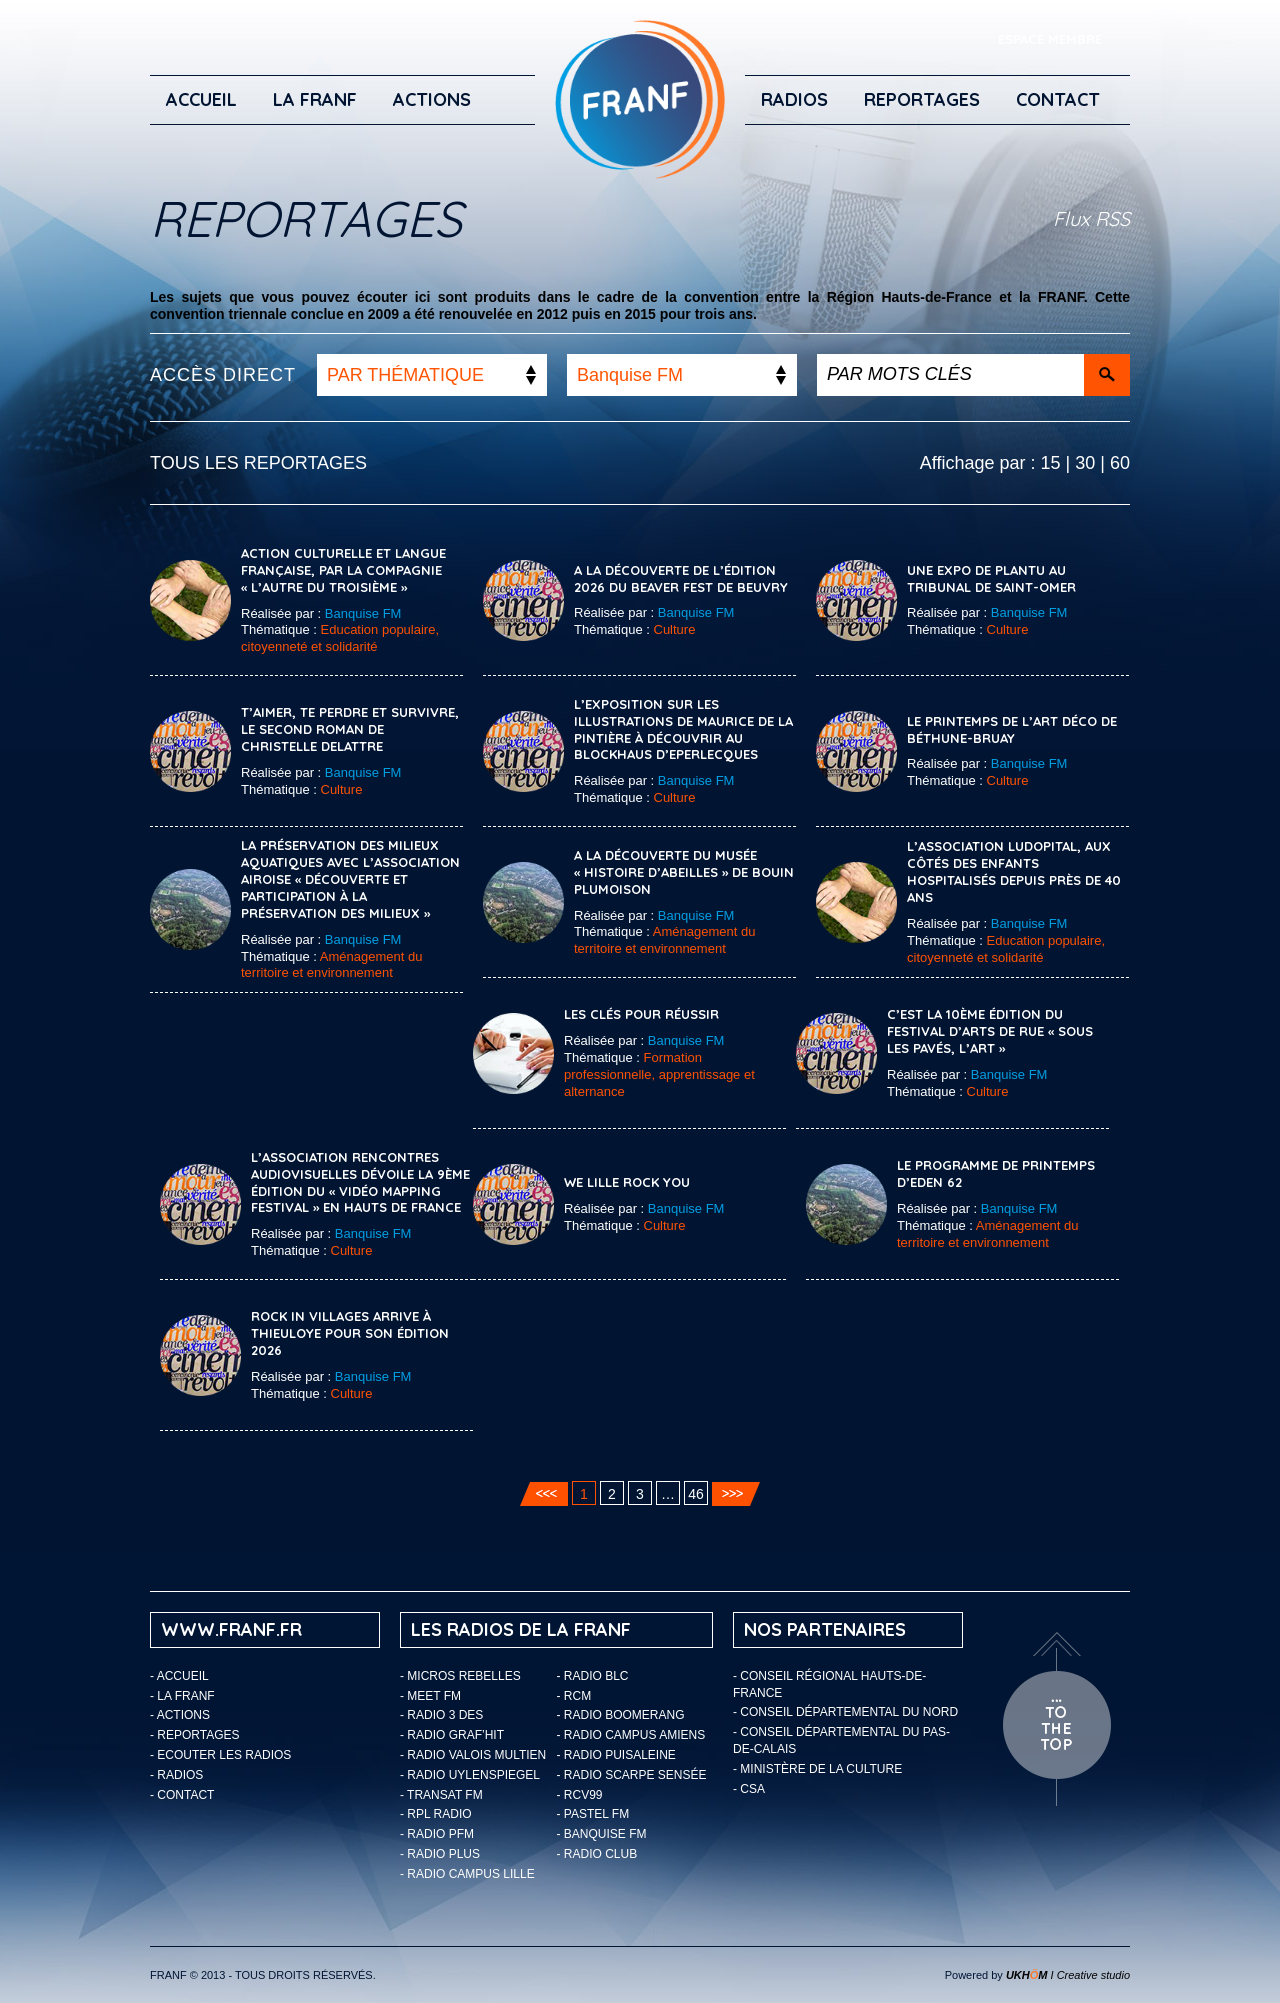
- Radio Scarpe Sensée (632, 1775)
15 (1051, 463)
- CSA (749, 1789)
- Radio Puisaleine (616, 1755)
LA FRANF (315, 99)
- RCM (574, 1696)
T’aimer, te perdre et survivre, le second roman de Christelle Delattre (350, 729)
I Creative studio (1068, 1975)
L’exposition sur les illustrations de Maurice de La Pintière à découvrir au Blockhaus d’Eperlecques (683, 729)
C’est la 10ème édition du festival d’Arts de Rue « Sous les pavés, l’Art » (990, 1031)
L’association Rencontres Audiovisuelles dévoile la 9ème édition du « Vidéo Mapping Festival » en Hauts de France (360, 1182)
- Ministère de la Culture (817, 1769)
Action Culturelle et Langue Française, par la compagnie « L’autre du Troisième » (343, 570)
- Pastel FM (593, 1814)
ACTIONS (432, 99)
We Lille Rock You (627, 1182)
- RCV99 (580, 1795)
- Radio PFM (437, 1834)
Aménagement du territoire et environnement (331, 965)
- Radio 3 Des (441, 1715)
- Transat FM (441, 1795)
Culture (675, 629)
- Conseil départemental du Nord (845, 1712)
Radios (794, 99)
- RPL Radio (436, 1814)
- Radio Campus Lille (467, 1874)
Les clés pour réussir (641, 1014)
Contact (1058, 99)
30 (1085, 463)
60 (1120, 463)
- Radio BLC (593, 1676)
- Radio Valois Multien (473, 1755)
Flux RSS (1091, 218)
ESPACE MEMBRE (1050, 39)
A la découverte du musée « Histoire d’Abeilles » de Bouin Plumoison (684, 872)
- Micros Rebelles (460, 1676)
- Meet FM (430, 1696)
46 (696, 1494)
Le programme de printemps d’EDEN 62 (996, 1173)
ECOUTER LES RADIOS (224, 1755)
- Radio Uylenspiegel (470, 1775)
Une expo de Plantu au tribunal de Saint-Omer (991, 578)
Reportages (922, 99)
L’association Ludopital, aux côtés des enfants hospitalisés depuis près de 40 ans (1014, 871)
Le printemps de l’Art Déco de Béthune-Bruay (1012, 729)
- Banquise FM (602, 1834)
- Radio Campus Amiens (631, 1735)
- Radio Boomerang (621, 1715)
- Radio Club (597, 1854)
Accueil (201, 99)
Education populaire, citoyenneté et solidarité (340, 638)
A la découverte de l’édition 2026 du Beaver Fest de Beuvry (681, 578)
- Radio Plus (440, 1854)
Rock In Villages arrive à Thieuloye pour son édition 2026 (350, 1333)
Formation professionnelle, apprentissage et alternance (659, 1074)
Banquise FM (363, 613)
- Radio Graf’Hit (452, 1735)
